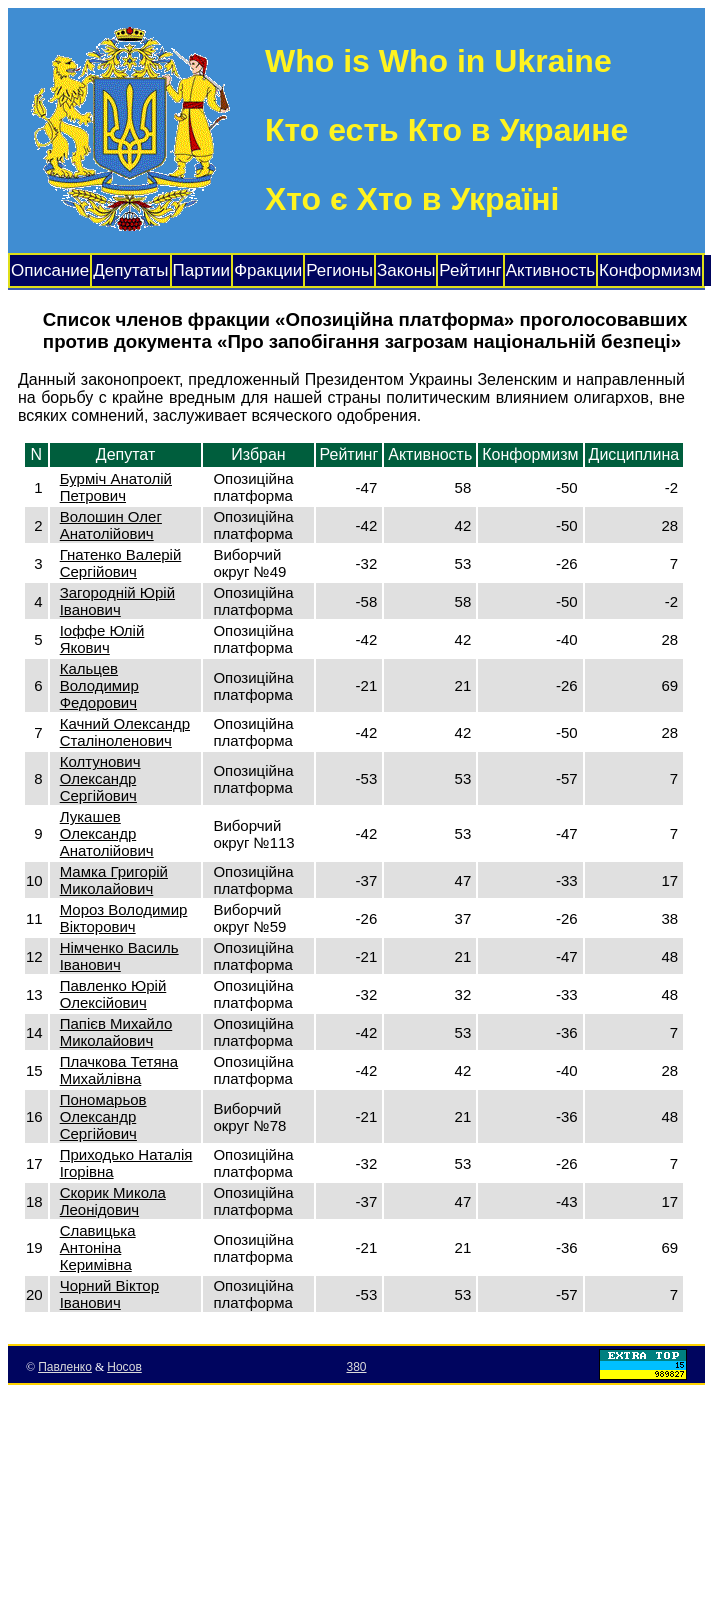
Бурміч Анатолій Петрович (116, 487)
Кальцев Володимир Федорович (99, 685)
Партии (202, 270)
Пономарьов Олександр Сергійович (103, 1116)
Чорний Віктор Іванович (109, 1294)
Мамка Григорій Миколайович (114, 880)
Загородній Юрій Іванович (117, 601)
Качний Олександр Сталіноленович (125, 732)
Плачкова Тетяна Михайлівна (119, 1070)
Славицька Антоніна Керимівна (98, 1247)
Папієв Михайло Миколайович (116, 1032)
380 (356, 1367)
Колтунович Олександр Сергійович (100, 778)
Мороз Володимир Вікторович (124, 918)
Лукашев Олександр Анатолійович (107, 833)
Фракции (268, 270)
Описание (50, 270)
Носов (124, 1367)
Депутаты (130, 270)
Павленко (65, 1367)
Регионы (339, 270)
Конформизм (650, 270)
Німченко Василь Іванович (119, 956)
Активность (550, 270)
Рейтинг (470, 270)
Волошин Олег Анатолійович (111, 525)
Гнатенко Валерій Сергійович (121, 563)
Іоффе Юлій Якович (102, 639)
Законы (406, 270)
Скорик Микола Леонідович (113, 1201)
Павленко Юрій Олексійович (113, 994)
